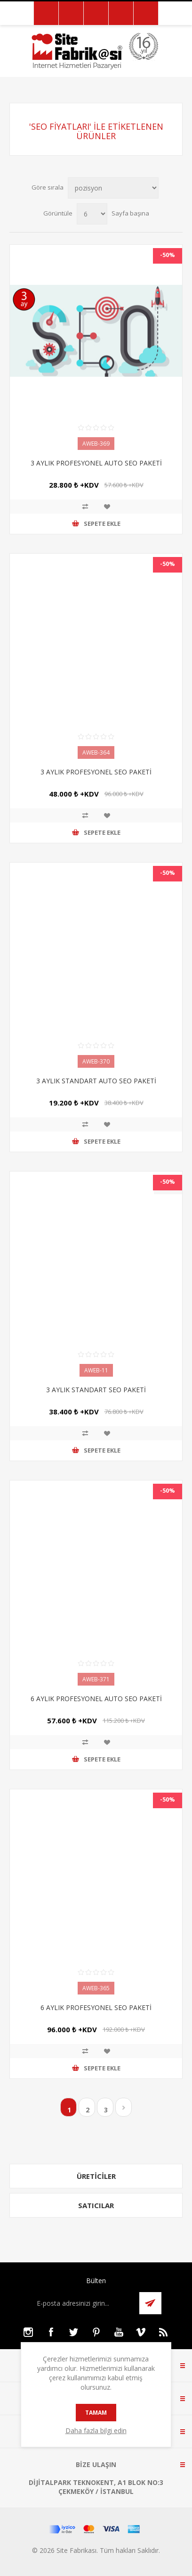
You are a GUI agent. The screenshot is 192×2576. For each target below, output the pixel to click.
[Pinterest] (96, 2332)
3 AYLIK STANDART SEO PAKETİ (96, 1389)
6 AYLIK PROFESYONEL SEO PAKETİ (96, 2007)
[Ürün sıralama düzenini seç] (113, 188)
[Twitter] (73, 2332)
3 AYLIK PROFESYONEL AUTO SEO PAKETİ (96, 462)
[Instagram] (28, 2332)
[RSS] (163, 2332)
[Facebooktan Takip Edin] (50, 2332)
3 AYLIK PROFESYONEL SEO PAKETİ (96, 771)
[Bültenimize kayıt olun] (83, 2303)
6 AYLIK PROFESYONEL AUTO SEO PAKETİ (96, 1698)
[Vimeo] (141, 2332)
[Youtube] (118, 2332)
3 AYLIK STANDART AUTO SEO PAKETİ (96, 1080)
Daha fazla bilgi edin (96, 2430)
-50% (167, 254)
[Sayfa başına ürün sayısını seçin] (92, 213)
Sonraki (123, 2107)
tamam (96, 2413)
